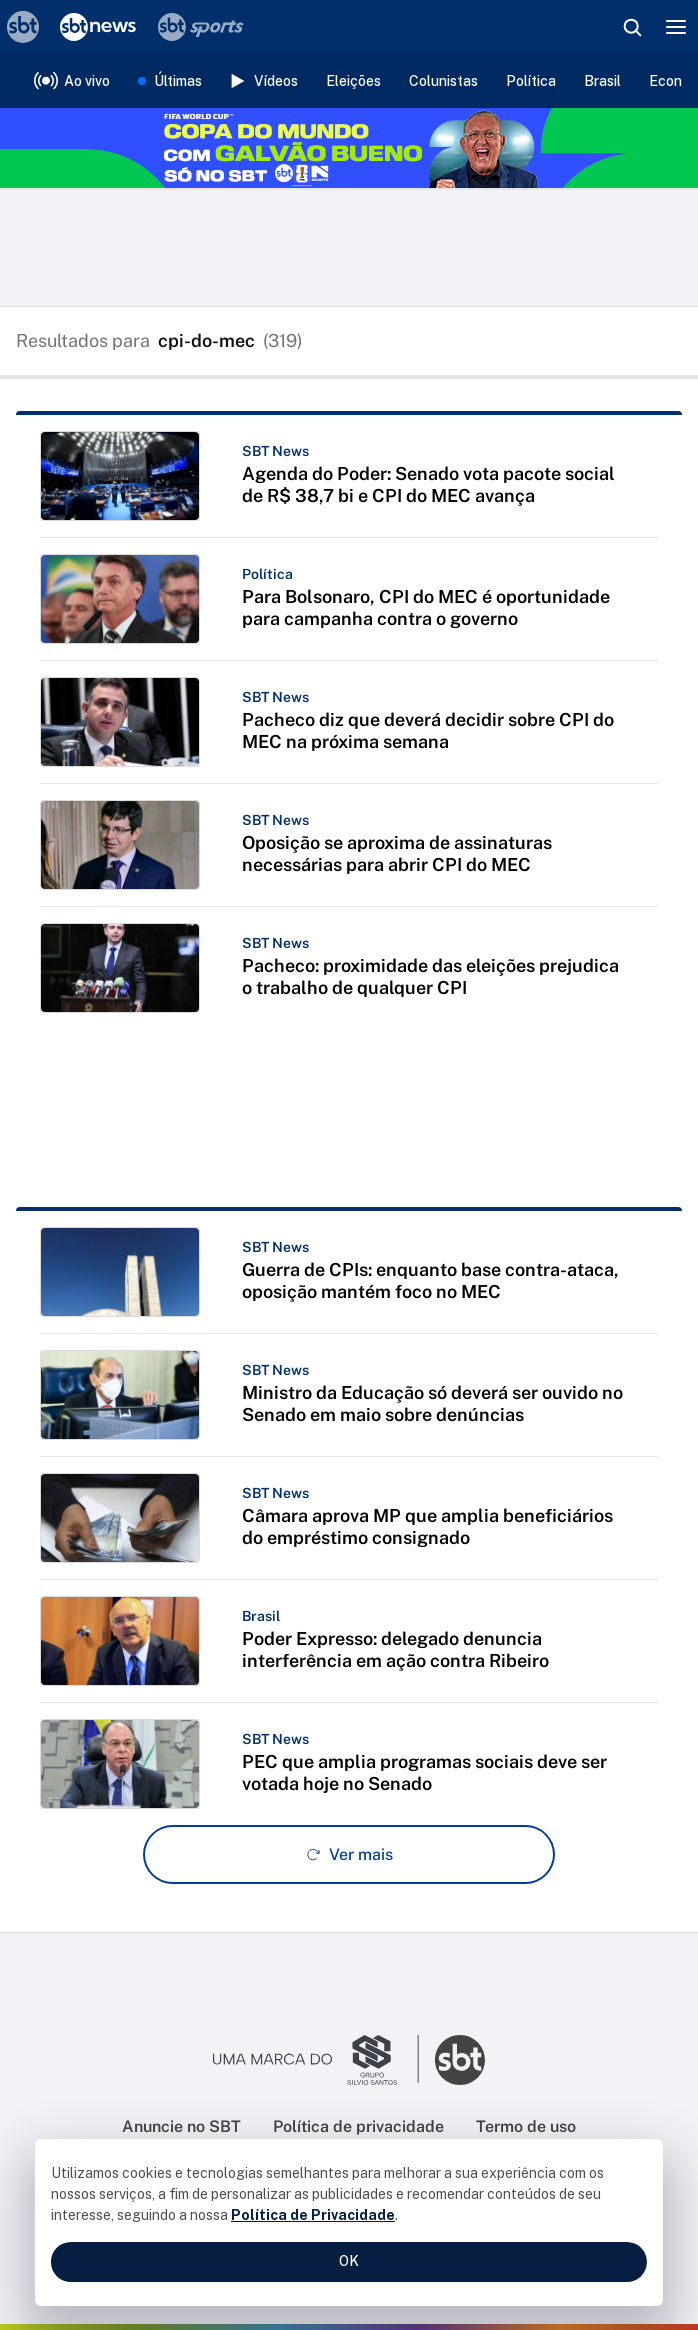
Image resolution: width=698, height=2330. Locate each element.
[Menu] (676, 27)
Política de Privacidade (313, 2215)
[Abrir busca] (632, 27)
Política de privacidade (358, 2126)
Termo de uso (526, 2126)
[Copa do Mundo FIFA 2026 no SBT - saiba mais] (349, 148)
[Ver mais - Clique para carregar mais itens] (349, 1854)
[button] (349, 476)
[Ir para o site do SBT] (460, 2060)
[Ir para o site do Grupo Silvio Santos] (316, 2060)
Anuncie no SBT (181, 2126)
